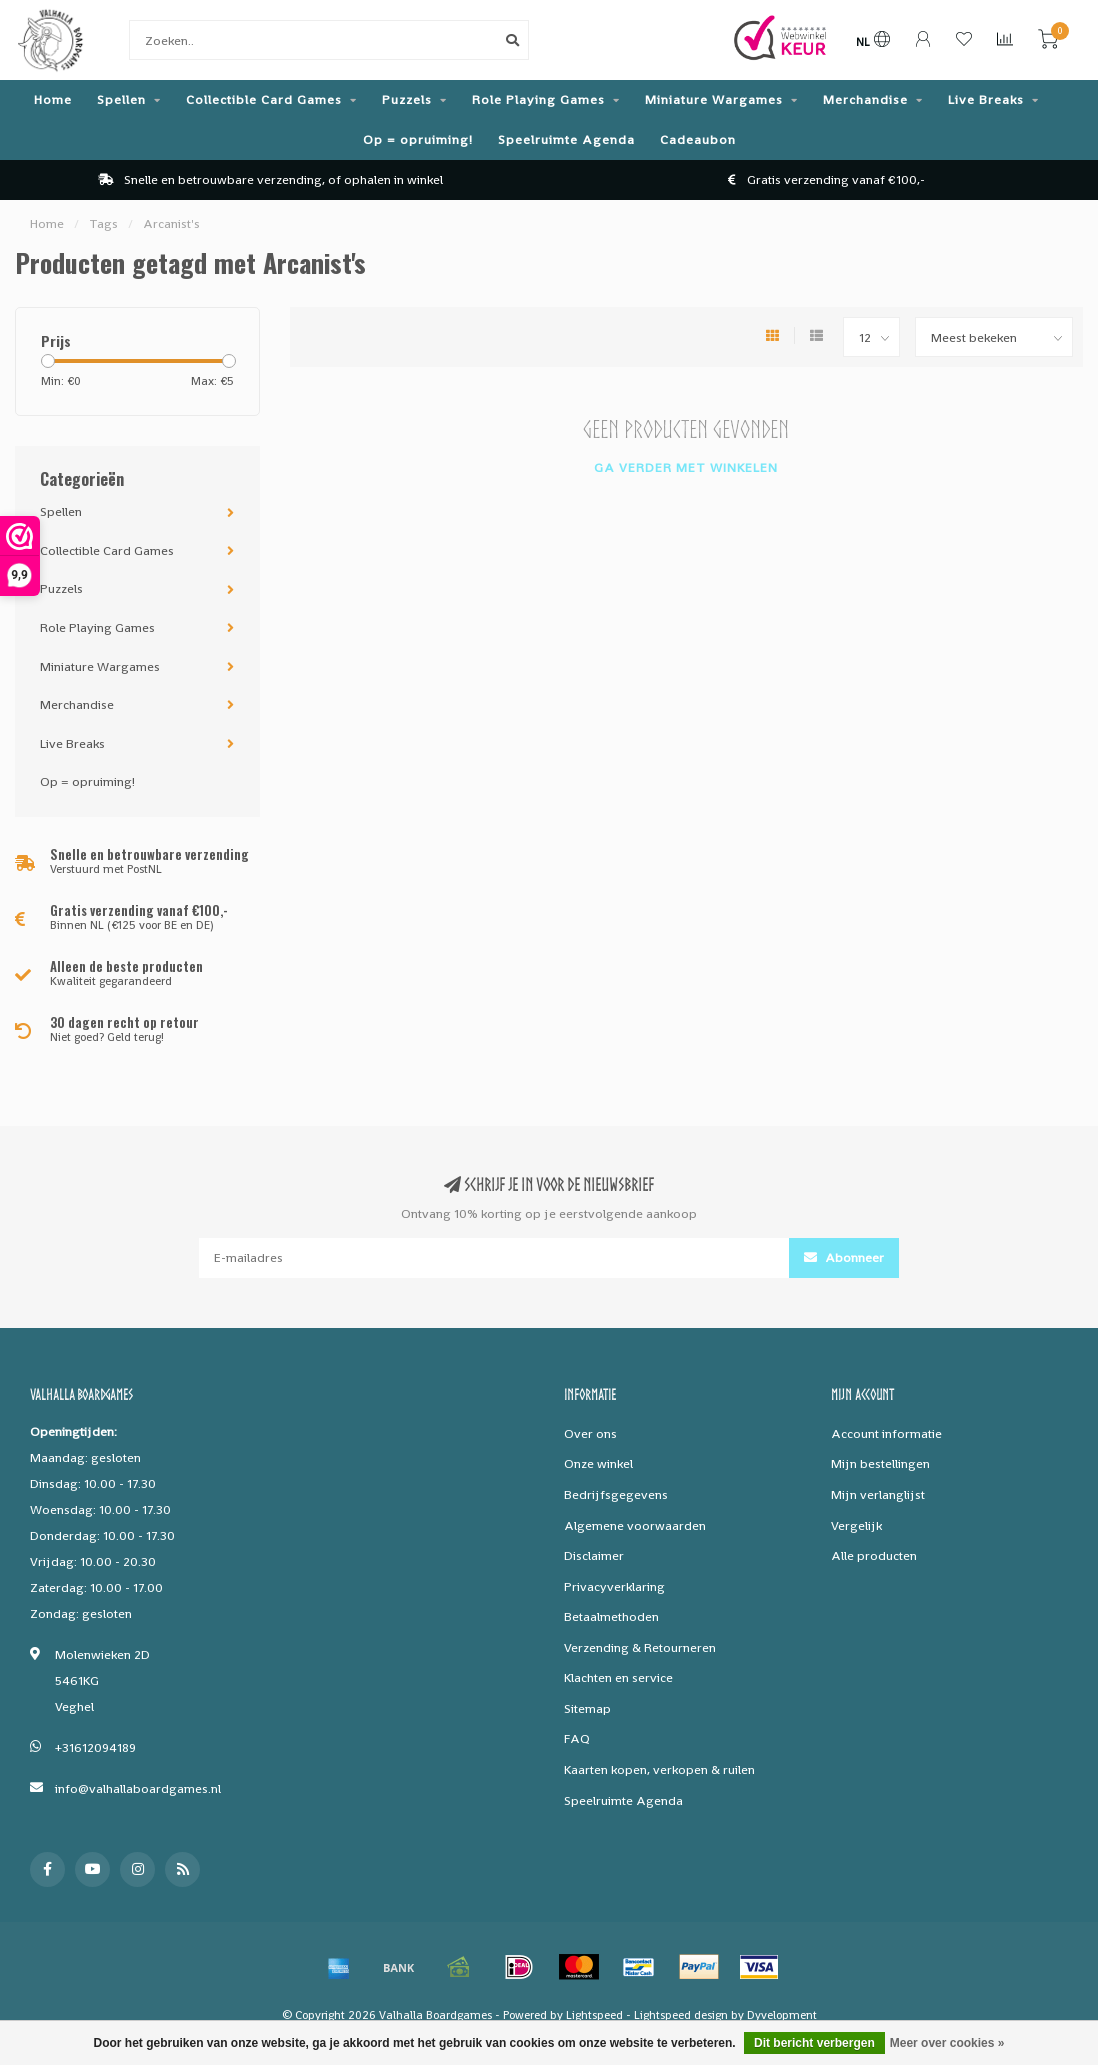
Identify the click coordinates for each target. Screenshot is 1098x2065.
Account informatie (886, 1433)
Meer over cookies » (947, 2043)
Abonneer (844, 1257)
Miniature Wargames (714, 99)
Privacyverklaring (614, 1586)
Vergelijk (856, 1525)
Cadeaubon (698, 139)
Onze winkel (598, 1463)
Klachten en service (618, 1677)
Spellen (121, 99)
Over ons (590, 1433)
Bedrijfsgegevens (616, 1494)
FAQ (577, 1738)
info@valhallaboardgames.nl (138, 1788)
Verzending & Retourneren (640, 1647)
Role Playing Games (538, 99)
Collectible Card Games (264, 99)
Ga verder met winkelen (686, 467)
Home (53, 99)
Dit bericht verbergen (814, 2043)
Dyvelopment (782, 2015)
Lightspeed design (681, 2015)
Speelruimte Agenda (566, 139)
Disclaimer (594, 1555)
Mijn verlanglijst (878, 1494)
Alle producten (874, 1555)
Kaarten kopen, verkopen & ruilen (659, 1769)
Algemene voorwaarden (635, 1525)
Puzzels (407, 99)
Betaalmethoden (611, 1616)
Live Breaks (986, 99)
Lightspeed (594, 2015)
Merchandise (865, 99)
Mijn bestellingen (880, 1463)
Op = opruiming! (418, 139)
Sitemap (587, 1708)
